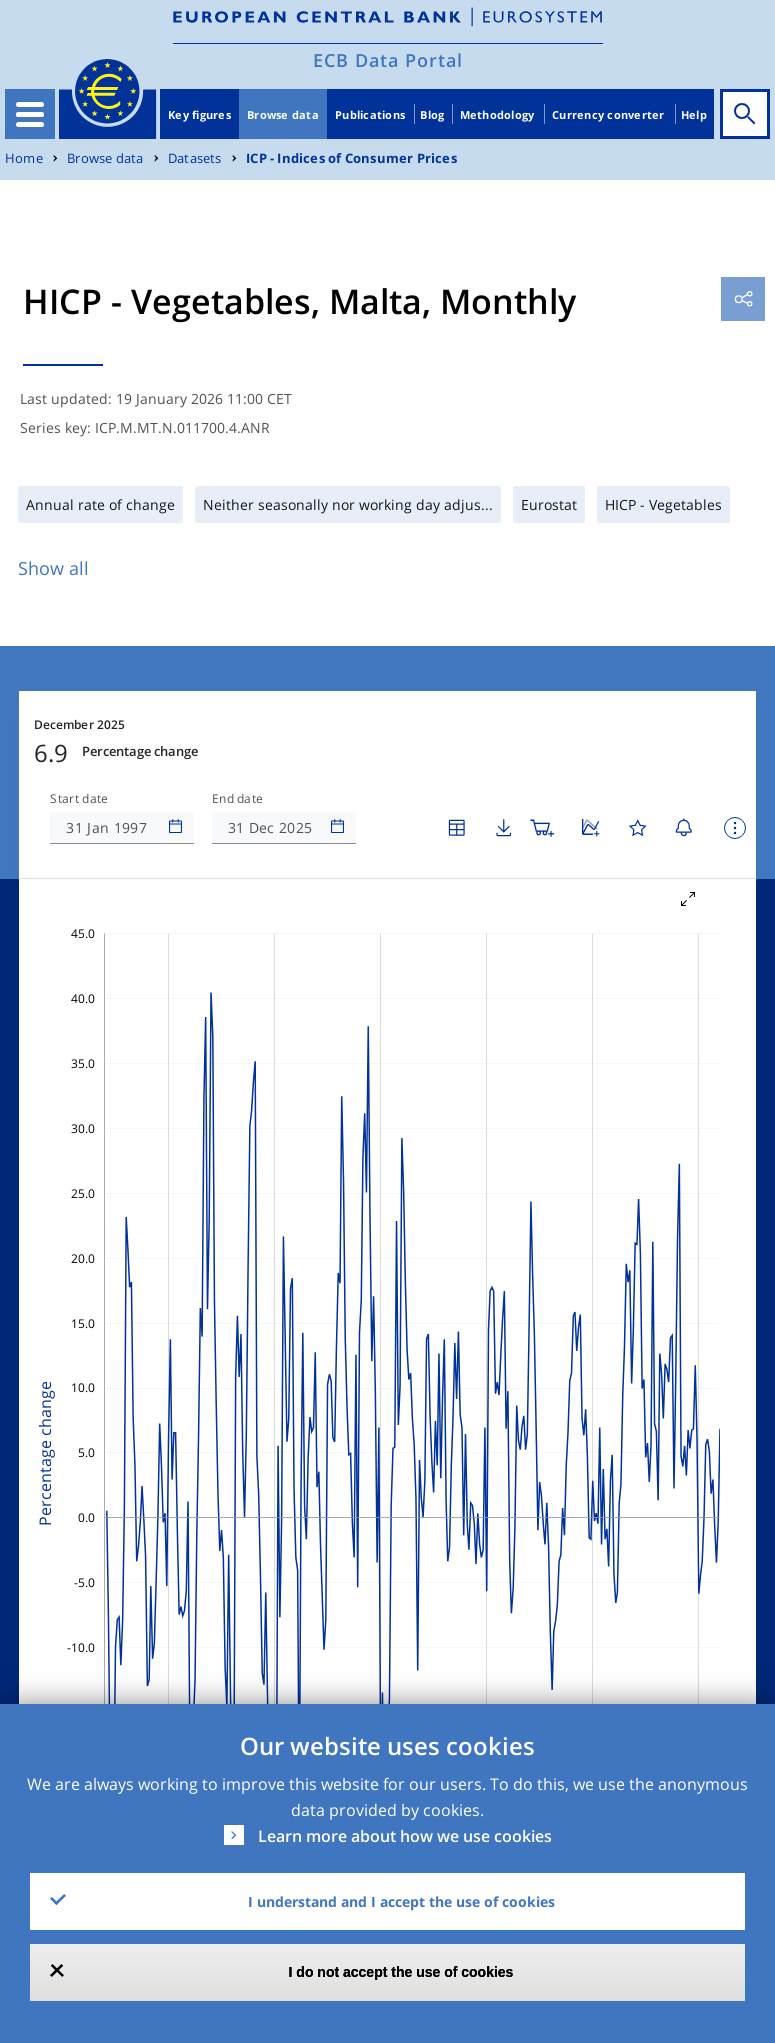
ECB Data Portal (388, 60)
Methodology (497, 114)
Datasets (195, 158)
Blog (432, 114)
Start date (79, 799)
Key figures (199, 114)
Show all (53, 568)
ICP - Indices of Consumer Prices (351, 158)
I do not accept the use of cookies (401, 1972)
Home (24, 158)
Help (694, 114)
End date (238, 799)
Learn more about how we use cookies (405, 1836)
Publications (370, 114)
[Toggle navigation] (30, 114)
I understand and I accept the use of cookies (401, 1901)
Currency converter (608, 114)
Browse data (283, 114)
